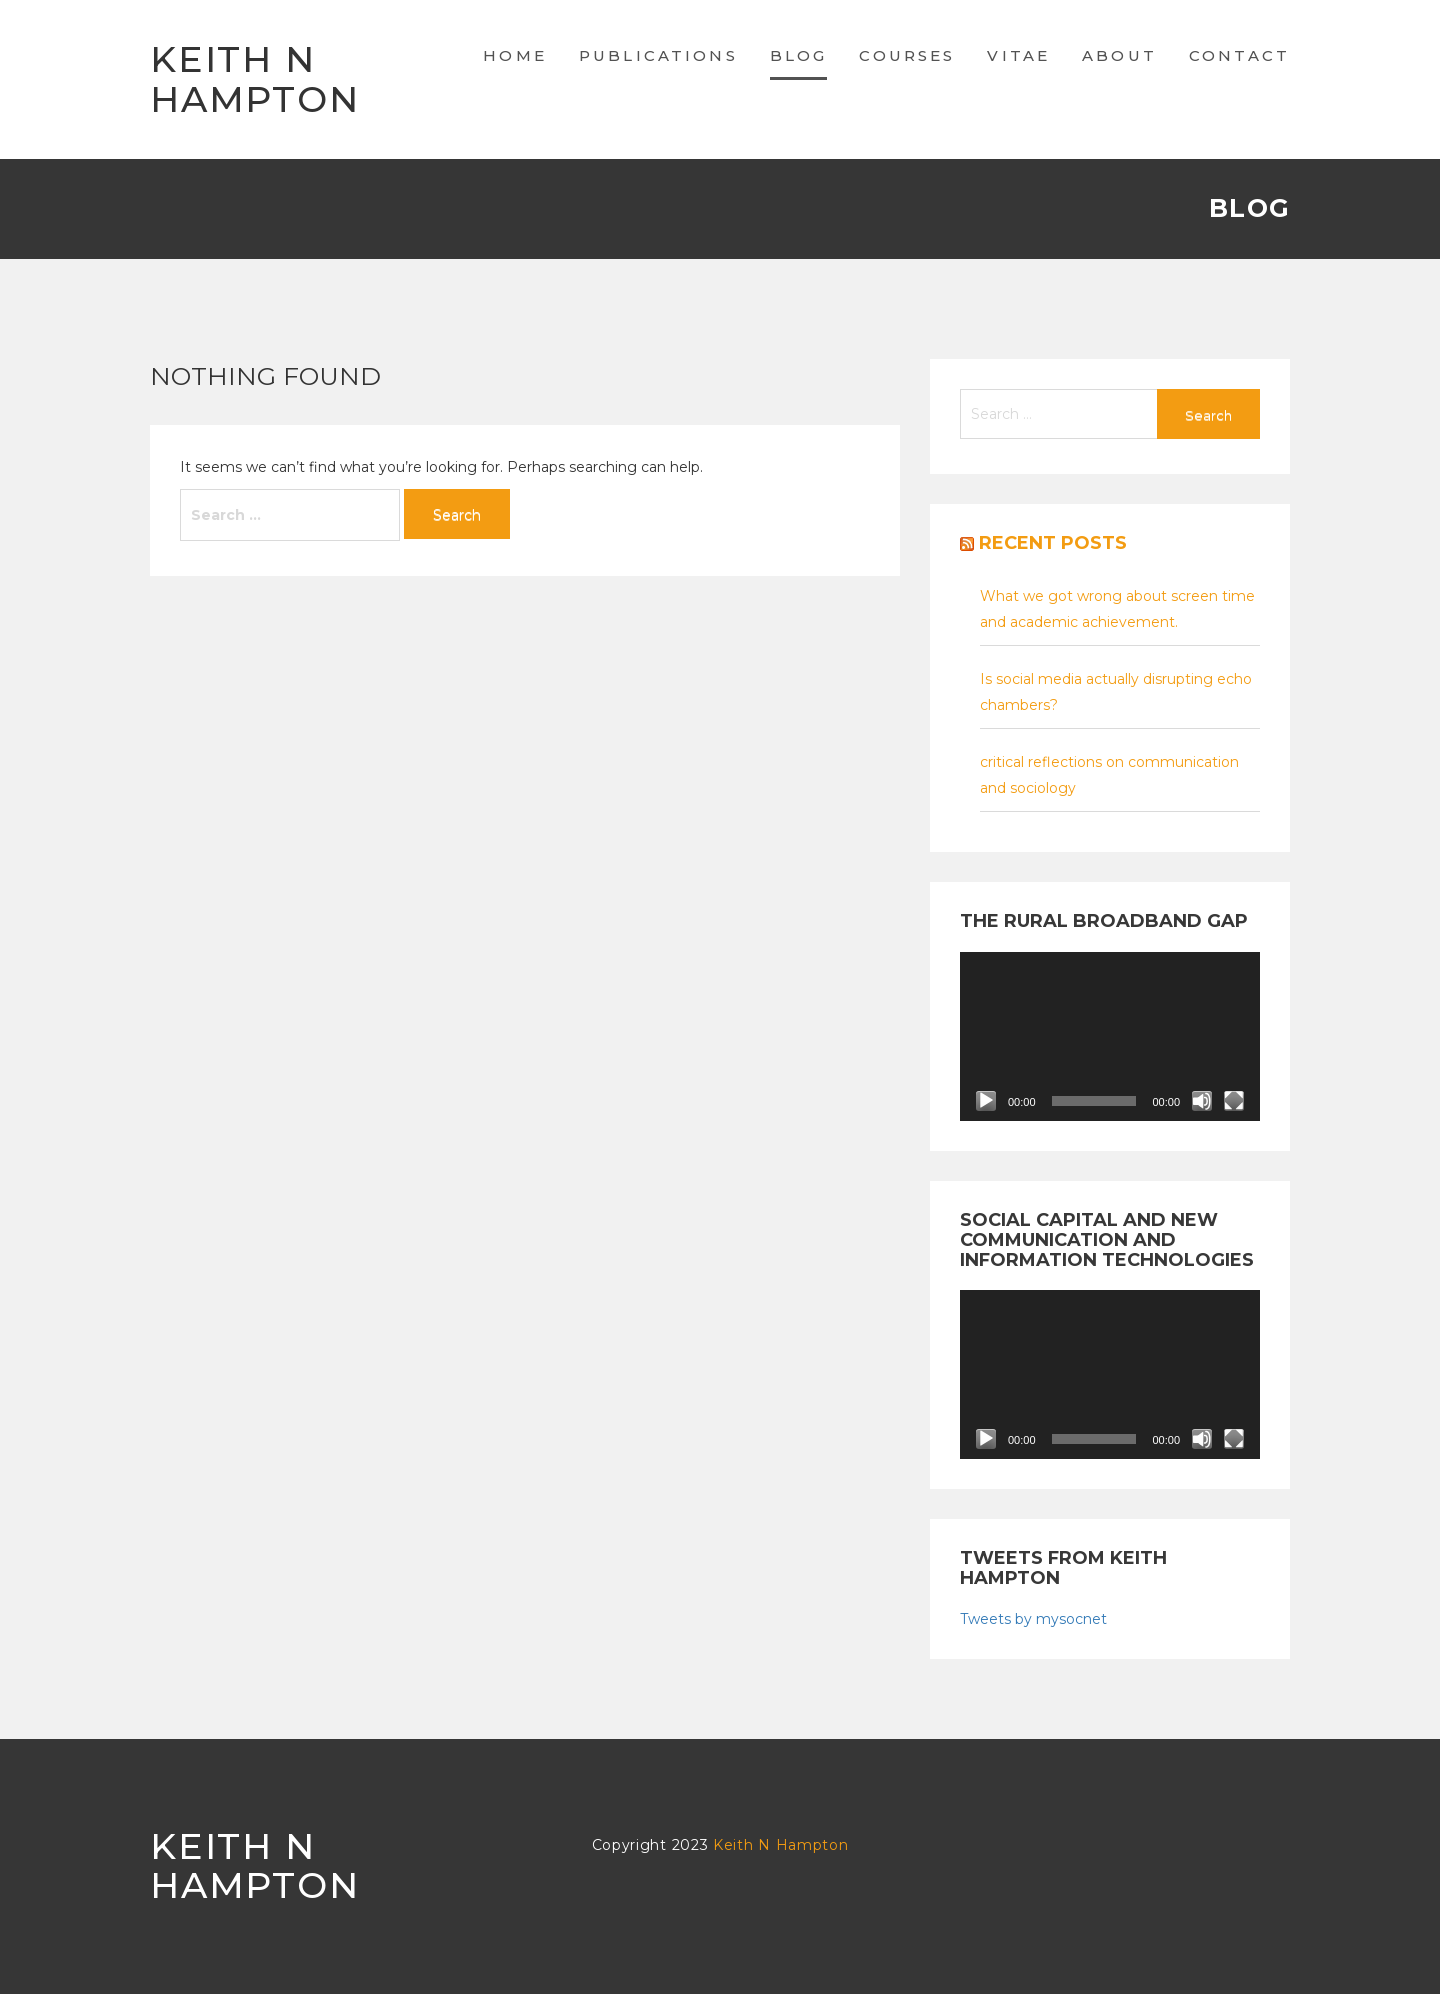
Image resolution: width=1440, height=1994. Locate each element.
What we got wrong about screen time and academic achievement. (1117, 609)
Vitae (1018, 55)
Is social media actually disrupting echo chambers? (1116, 692)
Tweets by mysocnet (1033, 1619)
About (1119, 55)
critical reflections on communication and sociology (1109, 775)
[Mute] (1202, 1101)
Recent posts (1053, 543)
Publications (658, 55)
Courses (907, 55)
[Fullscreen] (1234, 1101)
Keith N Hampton (255, 79)
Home (515, 55)
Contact (1239, 55)
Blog (799, 55)
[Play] (986, 1101)
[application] (1110, 1036)
